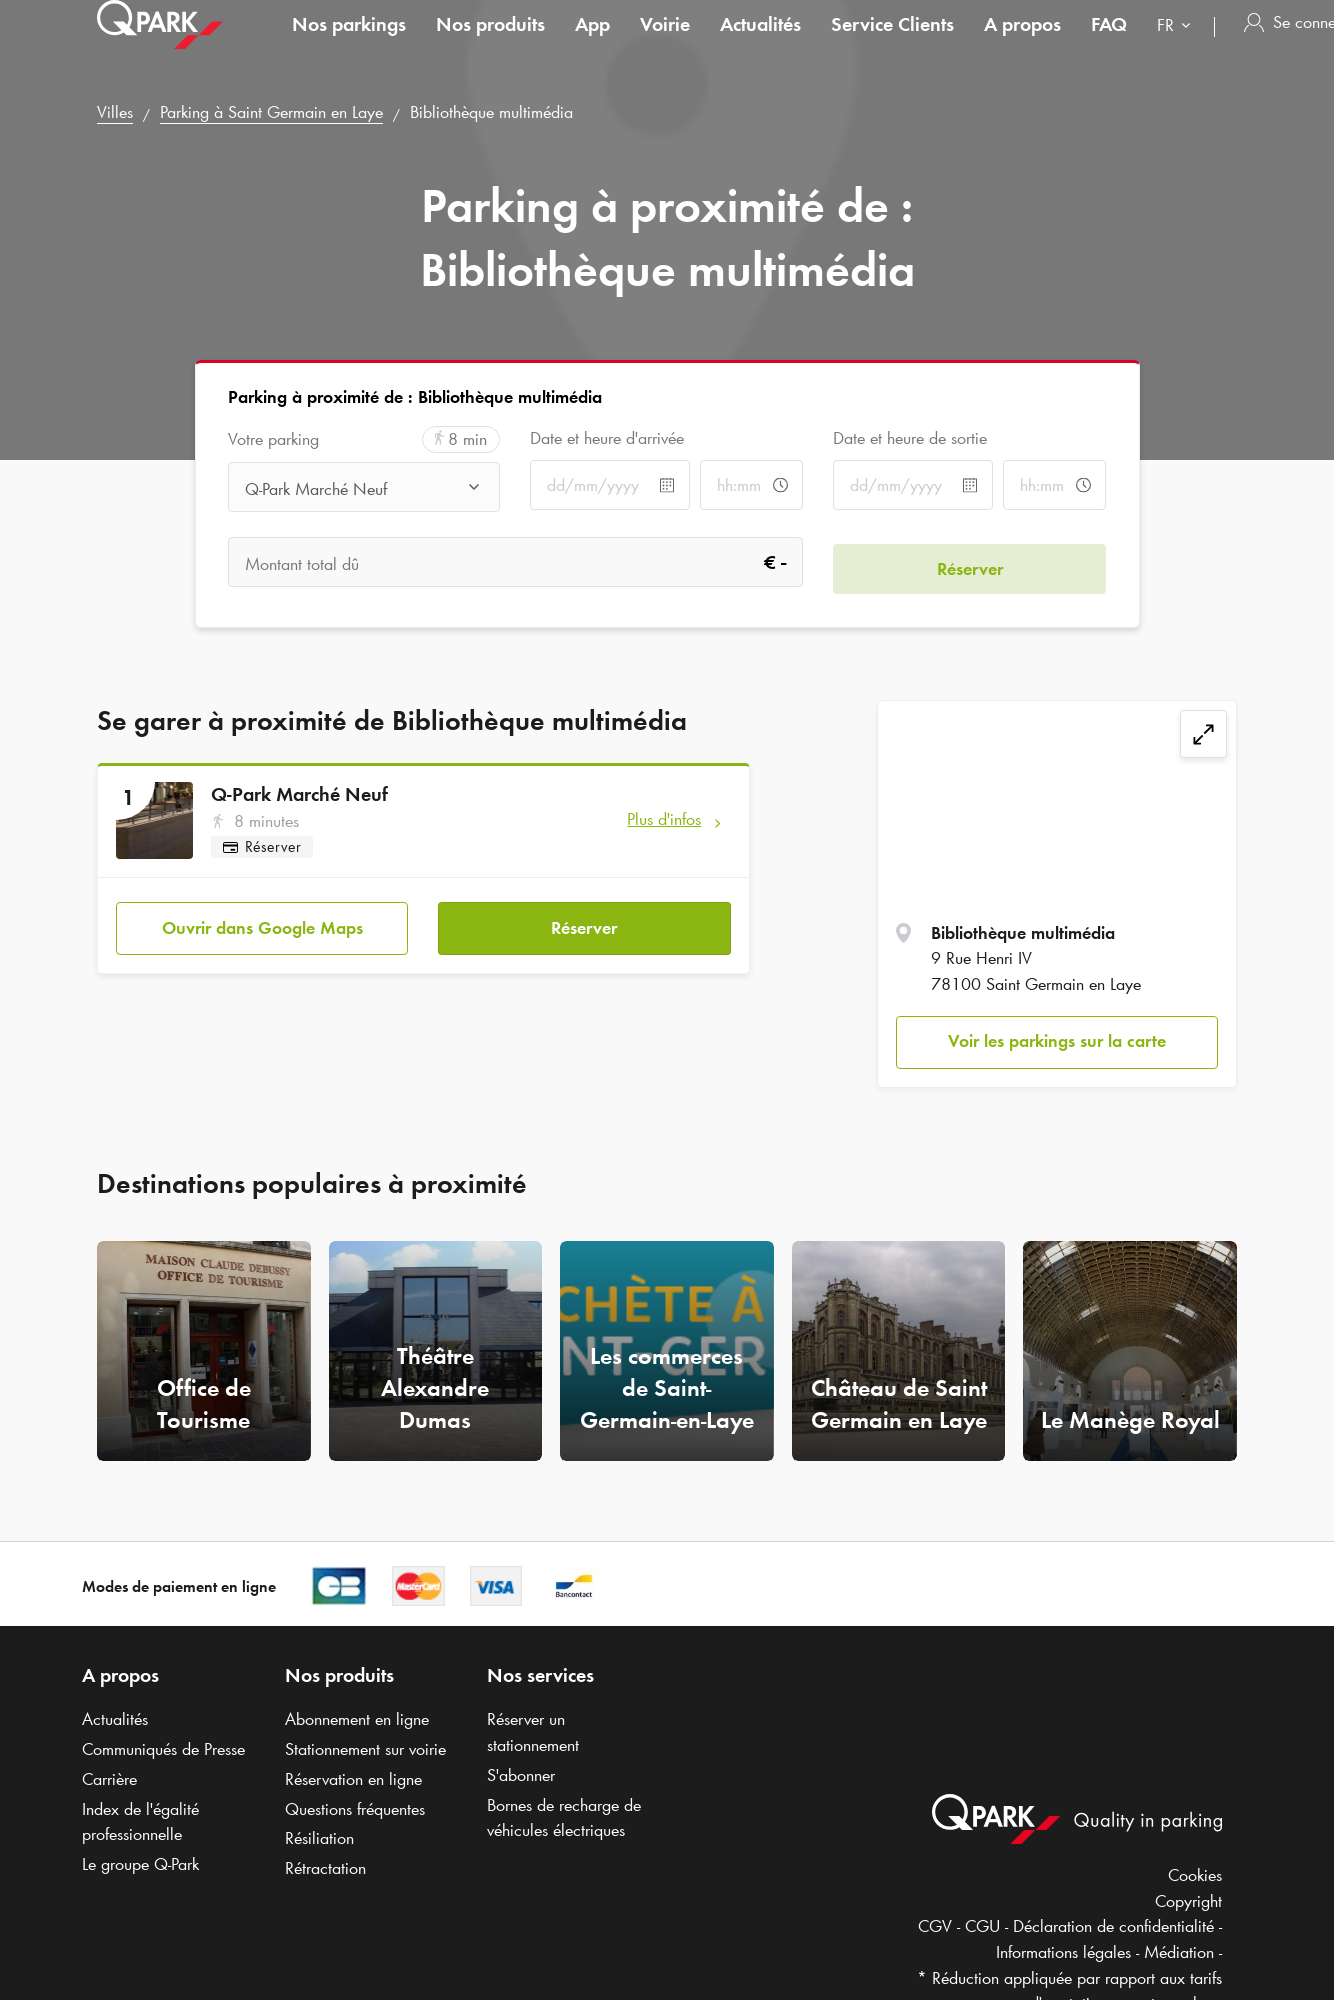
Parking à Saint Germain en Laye (271, 112)
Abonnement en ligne (357, 1719)
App (592, 44)
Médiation (1179, 1952)
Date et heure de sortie (910, 438)
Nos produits (490, 44)
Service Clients (892, 44)
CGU (982, 1926)
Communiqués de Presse (163, 1749)
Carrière (109, 1779)
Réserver (584, 921)
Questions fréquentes (355, 1809)
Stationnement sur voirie (365, 1749)
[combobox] (1178, 47)
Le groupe (140, 1864)
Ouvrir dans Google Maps (262, 921)
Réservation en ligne (353, 1779)
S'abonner (521, 1775)
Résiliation (319, 1838)
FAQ (1109, 44)
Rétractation (325, 1868)
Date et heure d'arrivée (607, 438)
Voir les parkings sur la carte (1057, 1041)
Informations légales (1063, 1952)
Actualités (760, 44)
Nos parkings (349, 44)
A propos (1022, 44)
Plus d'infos (664, 819)
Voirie (665, 44)
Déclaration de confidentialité (1113, 1926)
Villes (115, 112)
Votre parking (273, 439)
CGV (935, 1926)
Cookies (1195, 1875)
